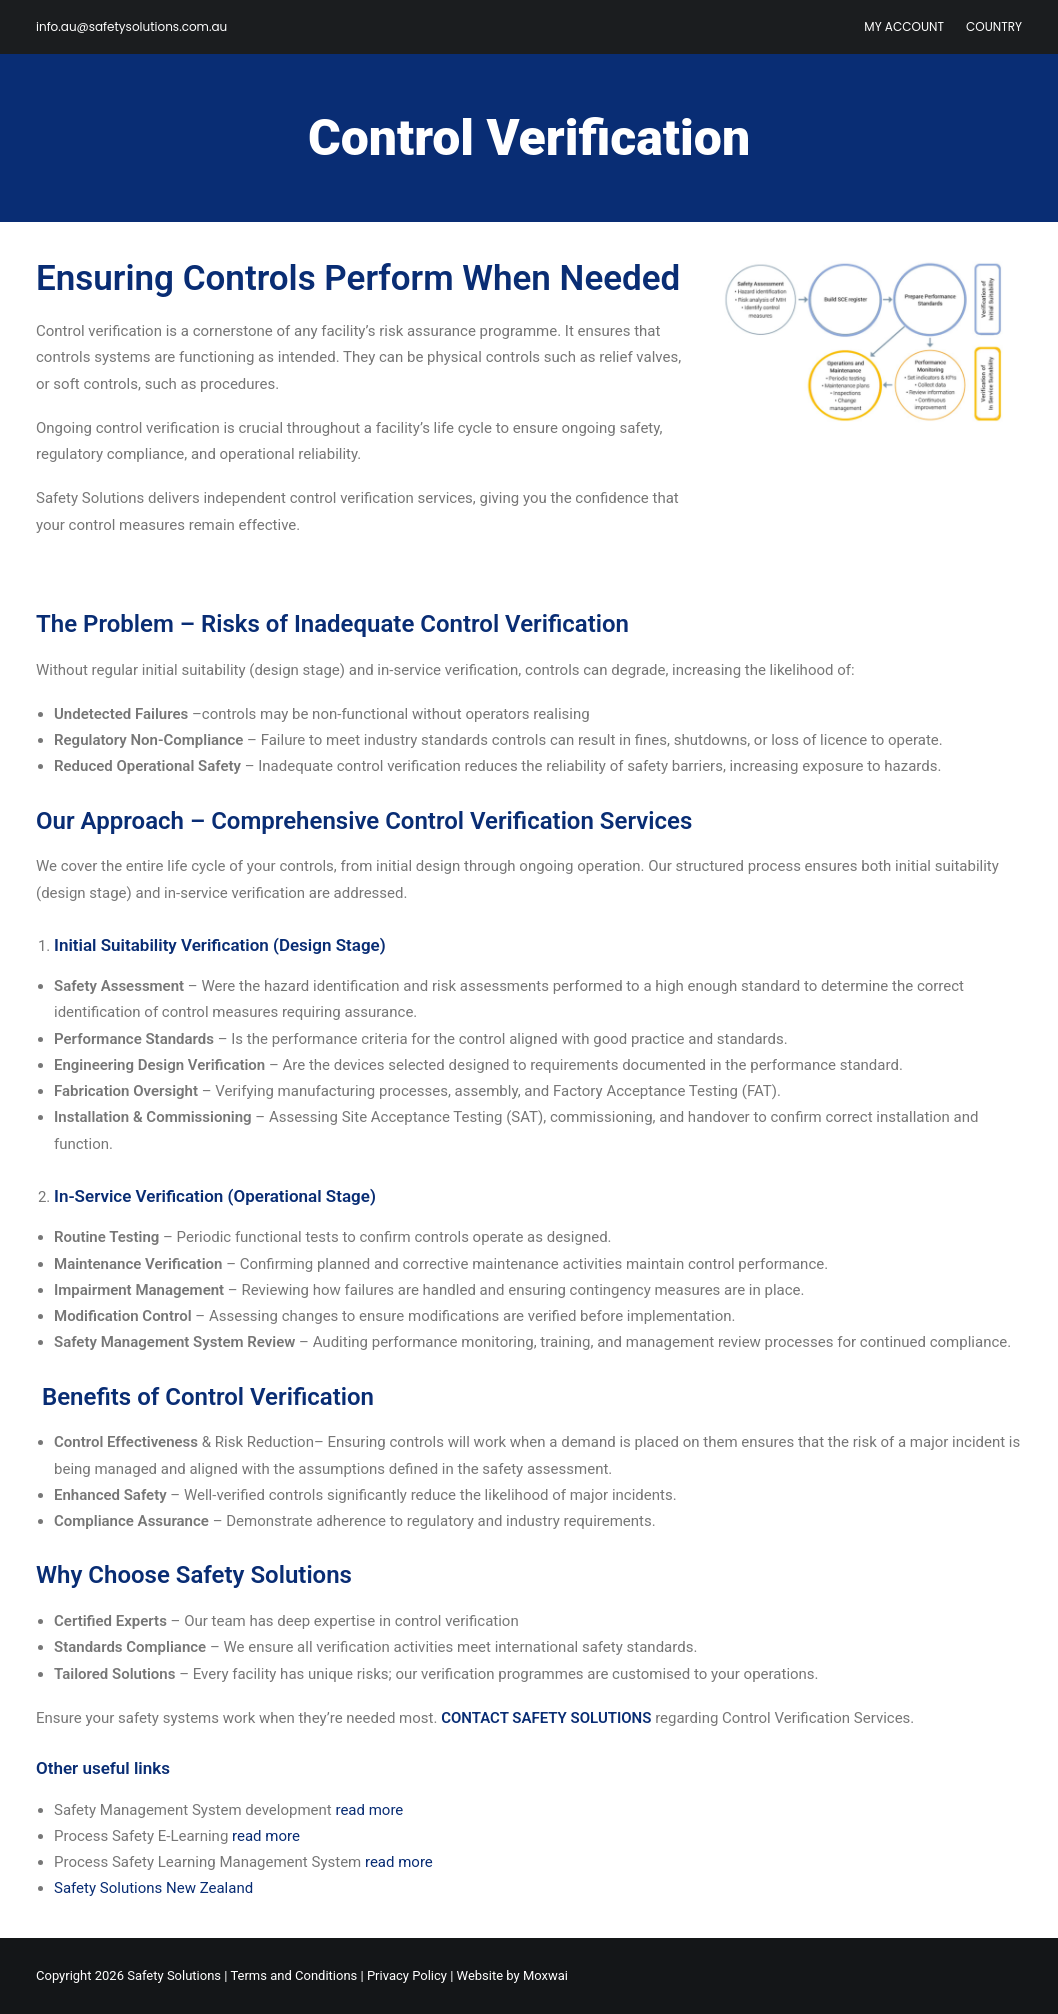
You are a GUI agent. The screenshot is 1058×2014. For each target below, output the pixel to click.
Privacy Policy (407, 1975)
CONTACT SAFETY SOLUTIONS (548, 1718)
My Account (904, 26)
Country (994, 26)
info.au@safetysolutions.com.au (131, 26)
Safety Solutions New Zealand (153, 1888)
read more (369, 1810)
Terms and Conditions (293, 1975)
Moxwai (545, 1975)
